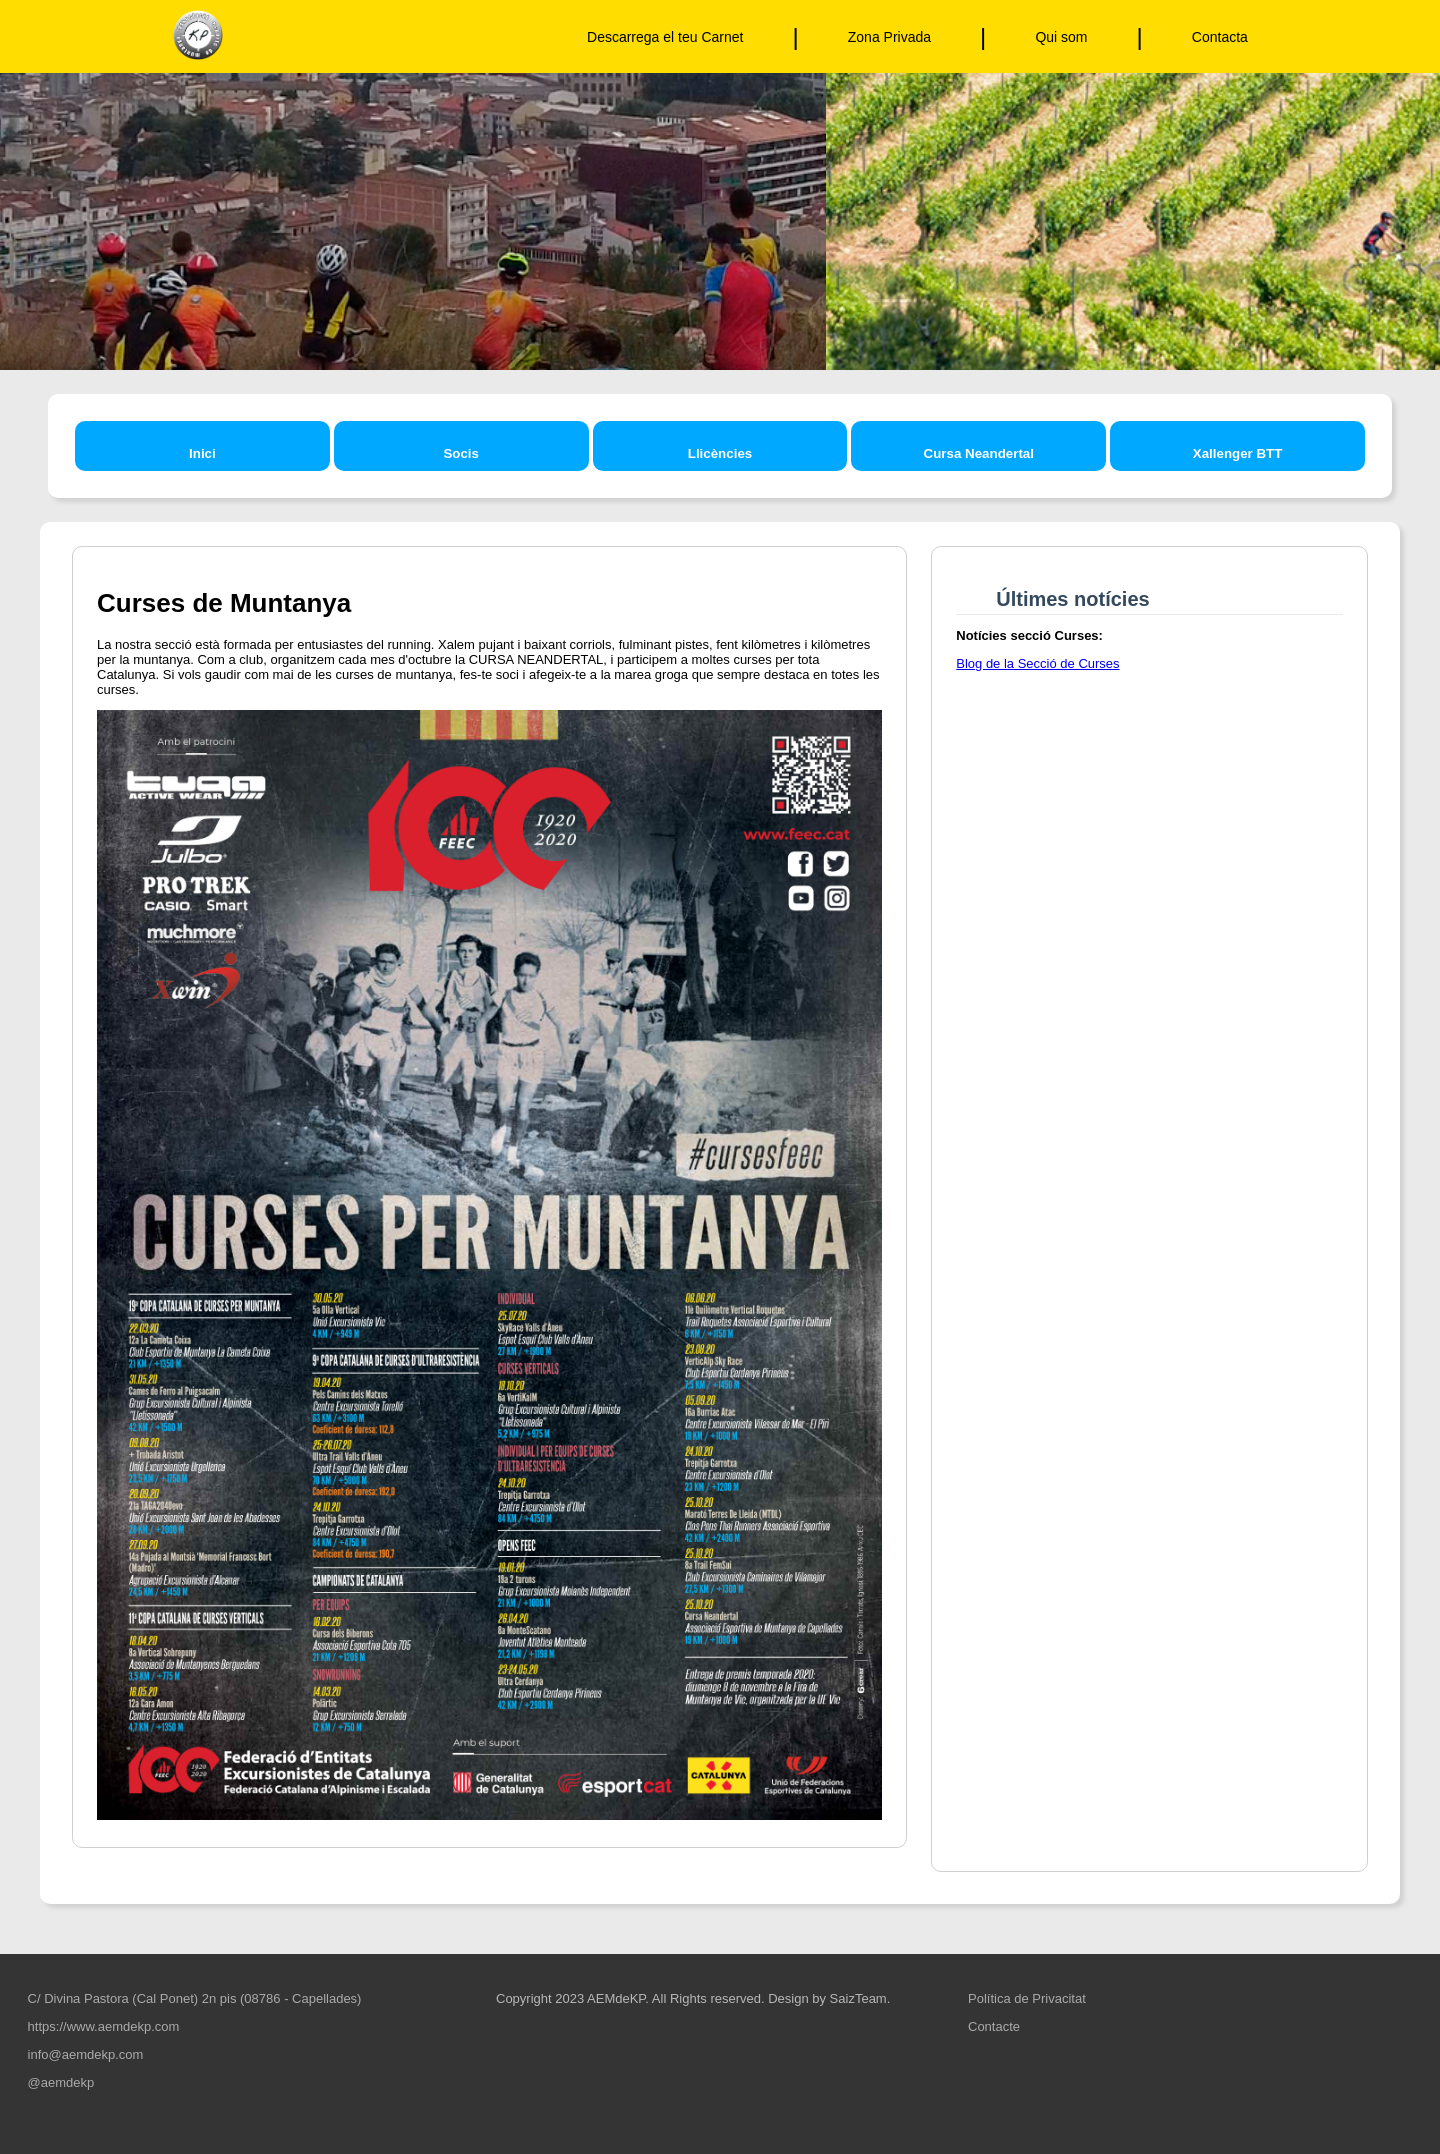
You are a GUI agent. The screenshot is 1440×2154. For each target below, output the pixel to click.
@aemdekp (59, 2082)
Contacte (994, 2026)
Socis (461, 453)
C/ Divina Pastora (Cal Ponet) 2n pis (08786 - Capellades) (192, 1998)
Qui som (1061, 37)
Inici (202, 453)
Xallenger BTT (1238, 453)
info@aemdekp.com (83, 2054)
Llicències (720, 453)
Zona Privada (889, 37)
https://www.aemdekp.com (101, 2026)
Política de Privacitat (1027, 1998)
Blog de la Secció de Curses (1037, 663)
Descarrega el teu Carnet (665, 37)
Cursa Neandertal (979, 453)
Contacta (1220, 37)
